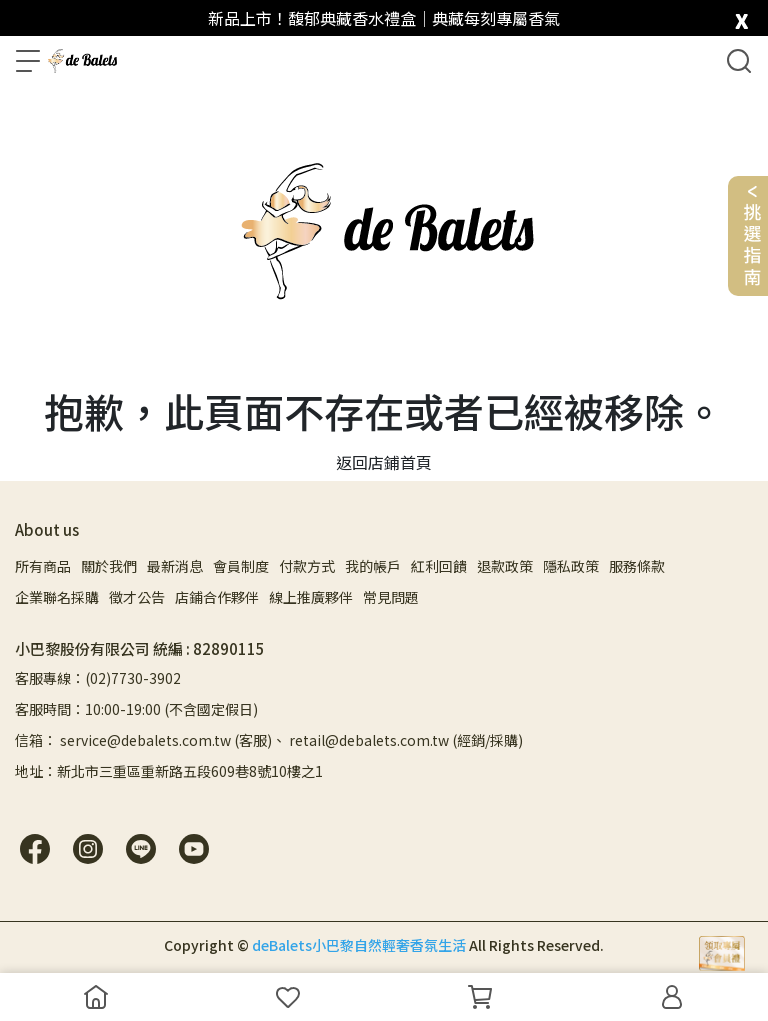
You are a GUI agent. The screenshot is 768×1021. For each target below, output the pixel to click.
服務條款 (637, 566)
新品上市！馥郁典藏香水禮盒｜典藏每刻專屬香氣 (384, 18)
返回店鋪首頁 (384, 462)
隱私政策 (571, 566)
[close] (741, 16)
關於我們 (109, 566)
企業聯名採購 (57, 597)
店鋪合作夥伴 (217, 597)
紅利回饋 (439, 566)
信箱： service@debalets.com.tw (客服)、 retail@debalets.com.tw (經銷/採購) (269, 740)
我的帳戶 (373, 566)
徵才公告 (137, 597)
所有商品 (43, 566)
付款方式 (307, 566)
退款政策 (505, 566)
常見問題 (391, 597)
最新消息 (175, 566)
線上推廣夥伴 (311, 597)
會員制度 (241, 566)
